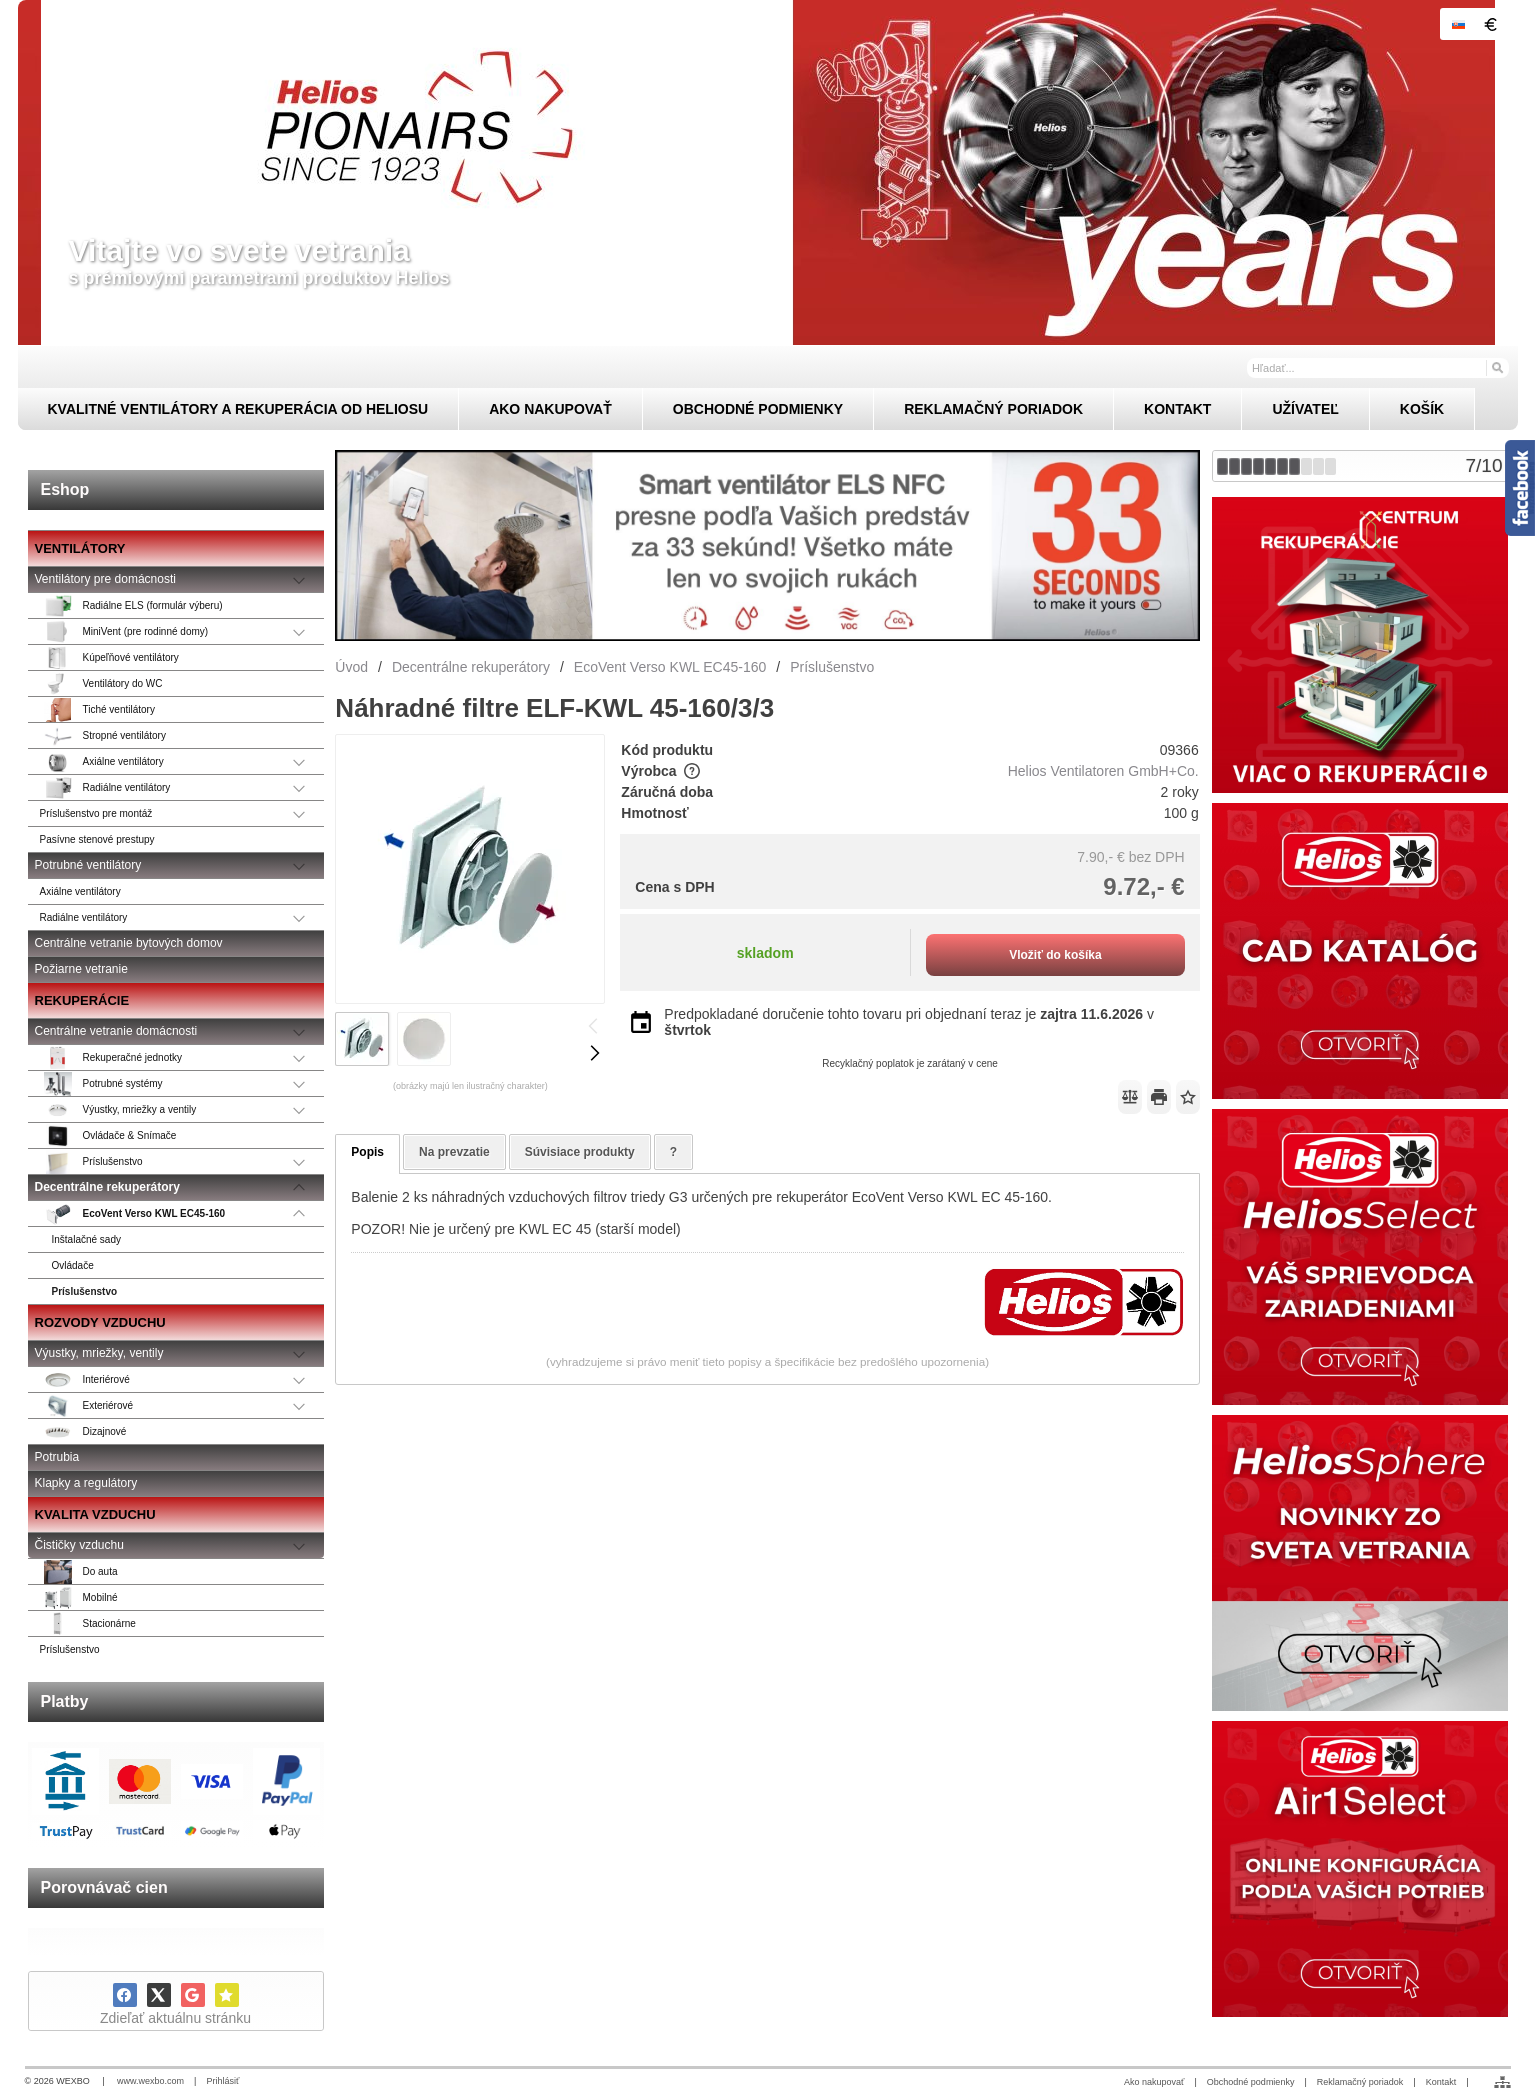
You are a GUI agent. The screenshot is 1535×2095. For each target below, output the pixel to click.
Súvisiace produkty (580, 1152)
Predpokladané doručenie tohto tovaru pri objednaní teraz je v (909, 1022)
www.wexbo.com (150, 2081)
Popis (367, 1152)
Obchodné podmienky (1251, 2082)
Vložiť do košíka (1055, 955)
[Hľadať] (1496, 367)
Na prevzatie (454, 1152)
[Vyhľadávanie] (1378, 368)
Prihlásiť (222, 2081)
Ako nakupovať (1154, 2082)
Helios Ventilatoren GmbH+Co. (1103, 771)
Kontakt (1441, 2082)
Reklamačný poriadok (1360, 2082)
